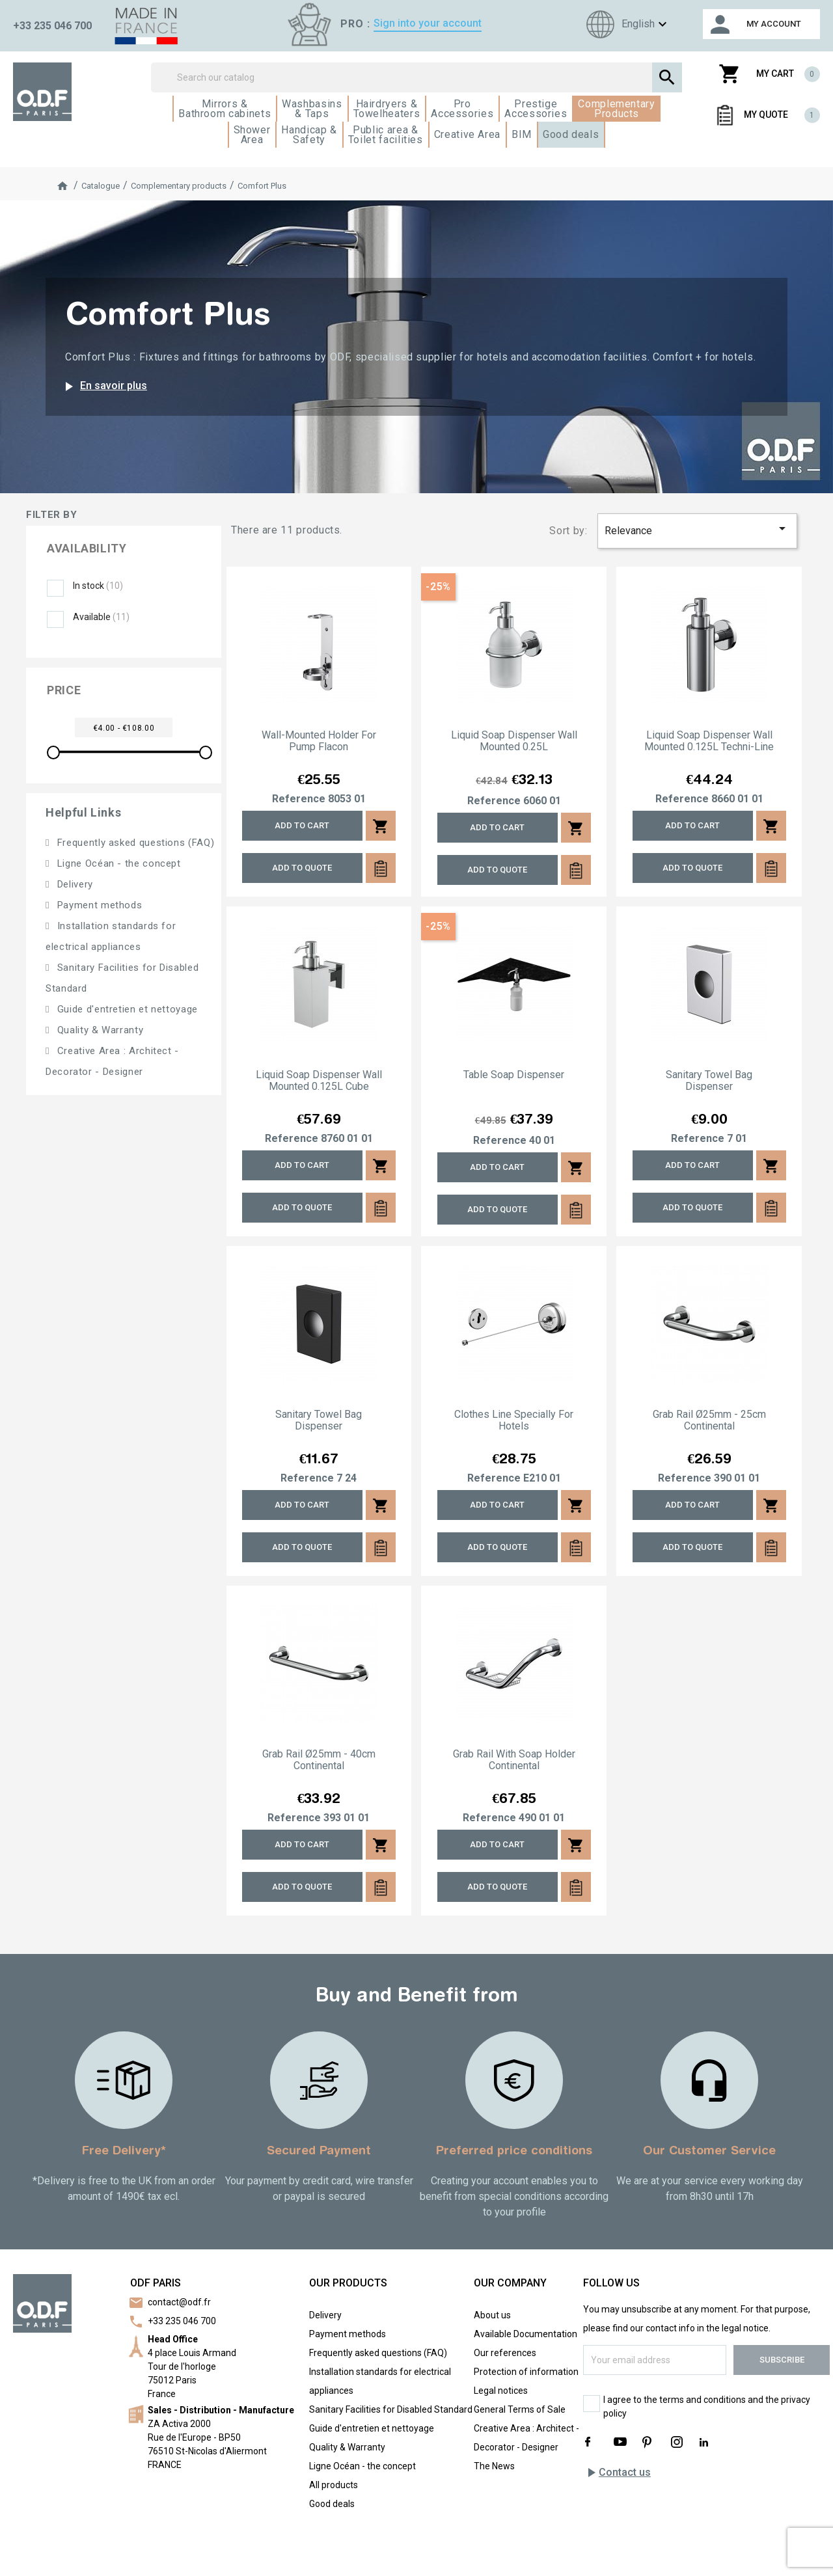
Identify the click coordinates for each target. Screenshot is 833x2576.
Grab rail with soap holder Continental (514, 1760)
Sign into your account (428, 23)
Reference (298, 799)
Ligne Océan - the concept (117, 863)
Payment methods (98, 905)
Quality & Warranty (98, 1030)
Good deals (332, 2504)
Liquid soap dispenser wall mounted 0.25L (514, 741)
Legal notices (501, 2390)
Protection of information (526, 2371)
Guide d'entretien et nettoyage (126, 1009)
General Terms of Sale (520, 2409)
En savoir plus (104, 386)
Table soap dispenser (513, 1075)
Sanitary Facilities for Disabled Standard (390, 2409)
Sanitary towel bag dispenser (709, 1080)
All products (333, 2485)
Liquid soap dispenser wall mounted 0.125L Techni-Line (709, 741)
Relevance (698, 529)
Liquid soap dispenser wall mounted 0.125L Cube (319, 1080)
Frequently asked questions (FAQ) (134, 842)
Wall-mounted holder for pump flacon (319, 741)
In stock (98, 585)
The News (494, 2466)
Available (101, 617)
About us (492, 2315)
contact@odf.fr (179, 2302)
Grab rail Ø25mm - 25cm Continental (709, 1420)
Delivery (73, 884)
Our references (505, 2353)
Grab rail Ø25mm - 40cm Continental (319, 1760)
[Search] (417, 77)
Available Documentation (525, 2334)
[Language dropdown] (624, 24)
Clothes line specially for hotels (513, 1420)
